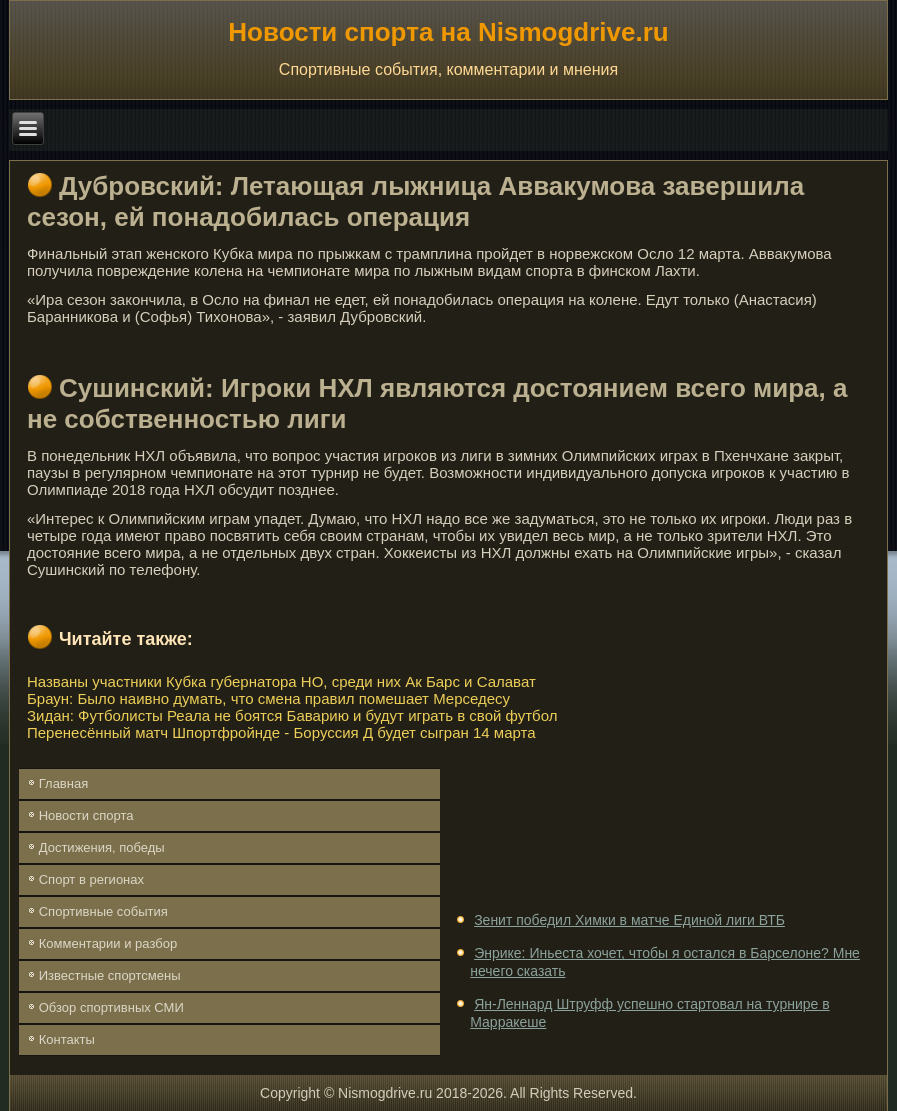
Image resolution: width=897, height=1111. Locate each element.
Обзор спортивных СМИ (111, 1007)
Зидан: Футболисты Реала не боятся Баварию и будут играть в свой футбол (292, 715)
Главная (63, 783)
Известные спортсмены (110, 975)
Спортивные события (103, 911)
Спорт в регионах (91, 879)
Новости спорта (86, 815)
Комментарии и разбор (108, 943)
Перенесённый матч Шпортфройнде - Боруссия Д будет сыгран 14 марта (281, 732)
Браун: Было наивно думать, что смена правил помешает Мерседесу (268, 698)
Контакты (67, 1039)
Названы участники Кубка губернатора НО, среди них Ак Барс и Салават (281, 681)
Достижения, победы (102, 847)
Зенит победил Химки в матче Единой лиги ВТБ (629, 920)
